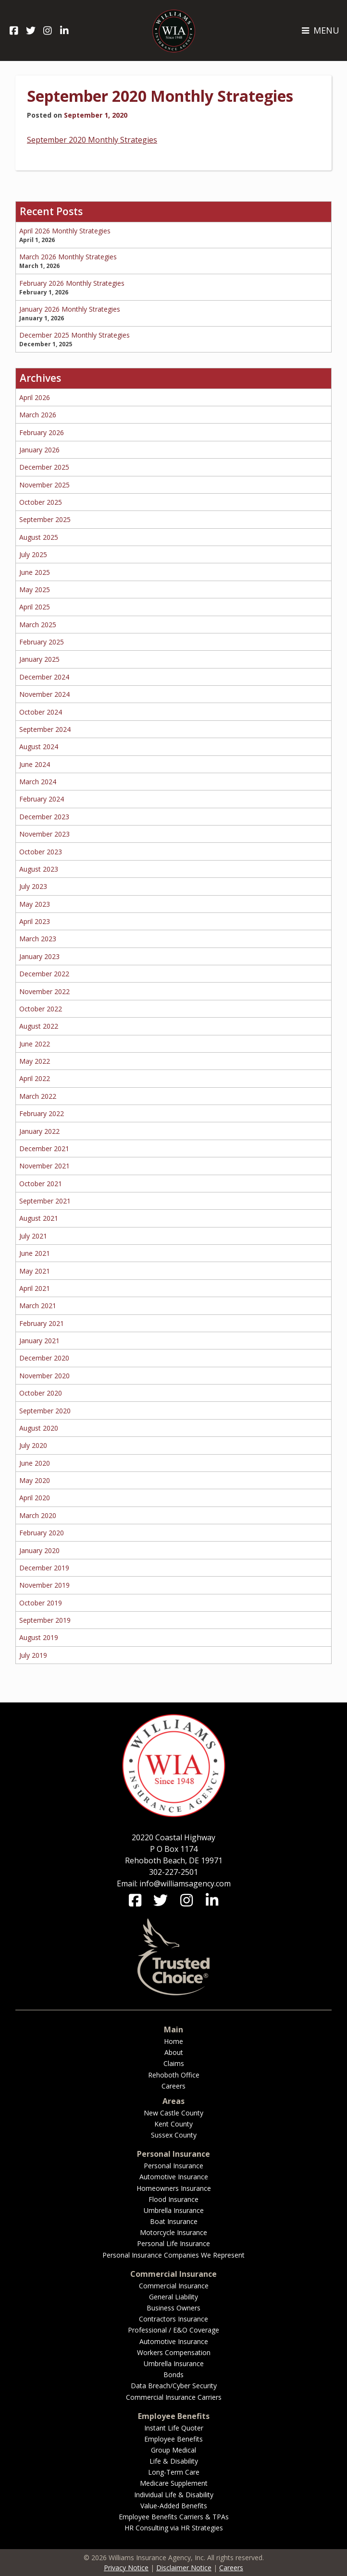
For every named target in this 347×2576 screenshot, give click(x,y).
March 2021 (37, 1305)
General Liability (173, 2296)
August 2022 (38, 1026)
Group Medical (173, 2449)
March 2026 (37, 414)
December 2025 (44, 467)
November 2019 (44, 1585)
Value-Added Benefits (173, 2505)
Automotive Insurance (173, 2176)
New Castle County (173, 2112)
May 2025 (34, 589)
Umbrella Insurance (174, 2210)
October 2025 (40, 502)
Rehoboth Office (173, 2074)
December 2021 (44, 1148)
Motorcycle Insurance (173, 2232)
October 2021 (40, 1183)
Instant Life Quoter (173, 2427)
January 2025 (39, 659)
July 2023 (33, 886)
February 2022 (41, 1113)
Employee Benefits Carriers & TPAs (174, 2516)
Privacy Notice (126, 2567)
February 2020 (41, 1532)
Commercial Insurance (174, 2285)
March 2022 (37, 1096)
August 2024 (38, 746)
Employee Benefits (173, 2438)
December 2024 (44, 676)
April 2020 (34, 1497)
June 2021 (34, 1253)
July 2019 (33, 1655)
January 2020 (39, 1550)
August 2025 (38, 537)
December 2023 (44, 816)
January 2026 (39, 449)
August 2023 (38, 869)
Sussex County (174, 2134)
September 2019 (45, 1620)
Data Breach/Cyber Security (174, 2385)
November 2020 (44, 1375)
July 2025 (33, 554)
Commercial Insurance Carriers (174, 2397)
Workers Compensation (174, 2352)
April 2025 (34, 606)
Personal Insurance (173, 2165)
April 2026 (34, 397)
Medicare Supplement (174, 2483)
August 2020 (38, 1428)
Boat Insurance (174, 2221)
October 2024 (40, 712)
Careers (173, 2085)
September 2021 (45, 1200)
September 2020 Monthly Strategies (160, 95)
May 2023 (34, 904)
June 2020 (34, 1463)
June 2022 (34, 1043)
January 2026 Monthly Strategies (69, 309)
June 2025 (34, 572)
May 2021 (34, 1271)
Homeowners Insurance (173, 2188)
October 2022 (40, 1008)
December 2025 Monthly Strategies (74, 335)
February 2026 (41, 432)
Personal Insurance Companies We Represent (173, 2255)
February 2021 (41, 1323)
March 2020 (37, 1515)
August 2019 (38, 1637)
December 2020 (44, 1357)
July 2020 (33, 1445)
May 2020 (34, 1480)
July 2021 (33, 1235)
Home (173, 2041)
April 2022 (34, 1078)
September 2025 (45, 519)
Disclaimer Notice (183, 2567)
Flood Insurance (173, 2199)
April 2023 (34, 921)
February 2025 (41, 641)
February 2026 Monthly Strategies (71, 283)
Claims (173, 2063)
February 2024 (41, 798)
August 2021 (38, 1218)
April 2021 (34, 1288)
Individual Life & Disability (173, 2494)
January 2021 (39, 1340)
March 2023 (37, 938)
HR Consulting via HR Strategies (173, 2527)
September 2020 (45, 1410)
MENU (320, 30)
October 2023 (40, 851)
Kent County (173, 2123)
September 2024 (45, 729)
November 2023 (44, 833)
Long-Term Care (173, 2472)
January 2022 (39, 1131)
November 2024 (44, 694)
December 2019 (44, 1567)
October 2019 (40, 1602)
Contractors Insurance (173, 2318)
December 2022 (44, 973)
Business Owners (173, 2307)
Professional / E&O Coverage (173, 2329)
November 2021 (44, 1165)
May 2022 (34, 1061)
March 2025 (37, 624)
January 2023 (39, 956)
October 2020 (40, 1392)
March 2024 (37, 781)
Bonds (173, 2374)
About (173, 2052)
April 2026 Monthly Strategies (65, 230)
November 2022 (44, 991)
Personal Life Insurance (173, 2243)
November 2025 (44, 484)
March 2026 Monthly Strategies (68, 256)
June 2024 (34, 764)
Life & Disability (173, 2461)
